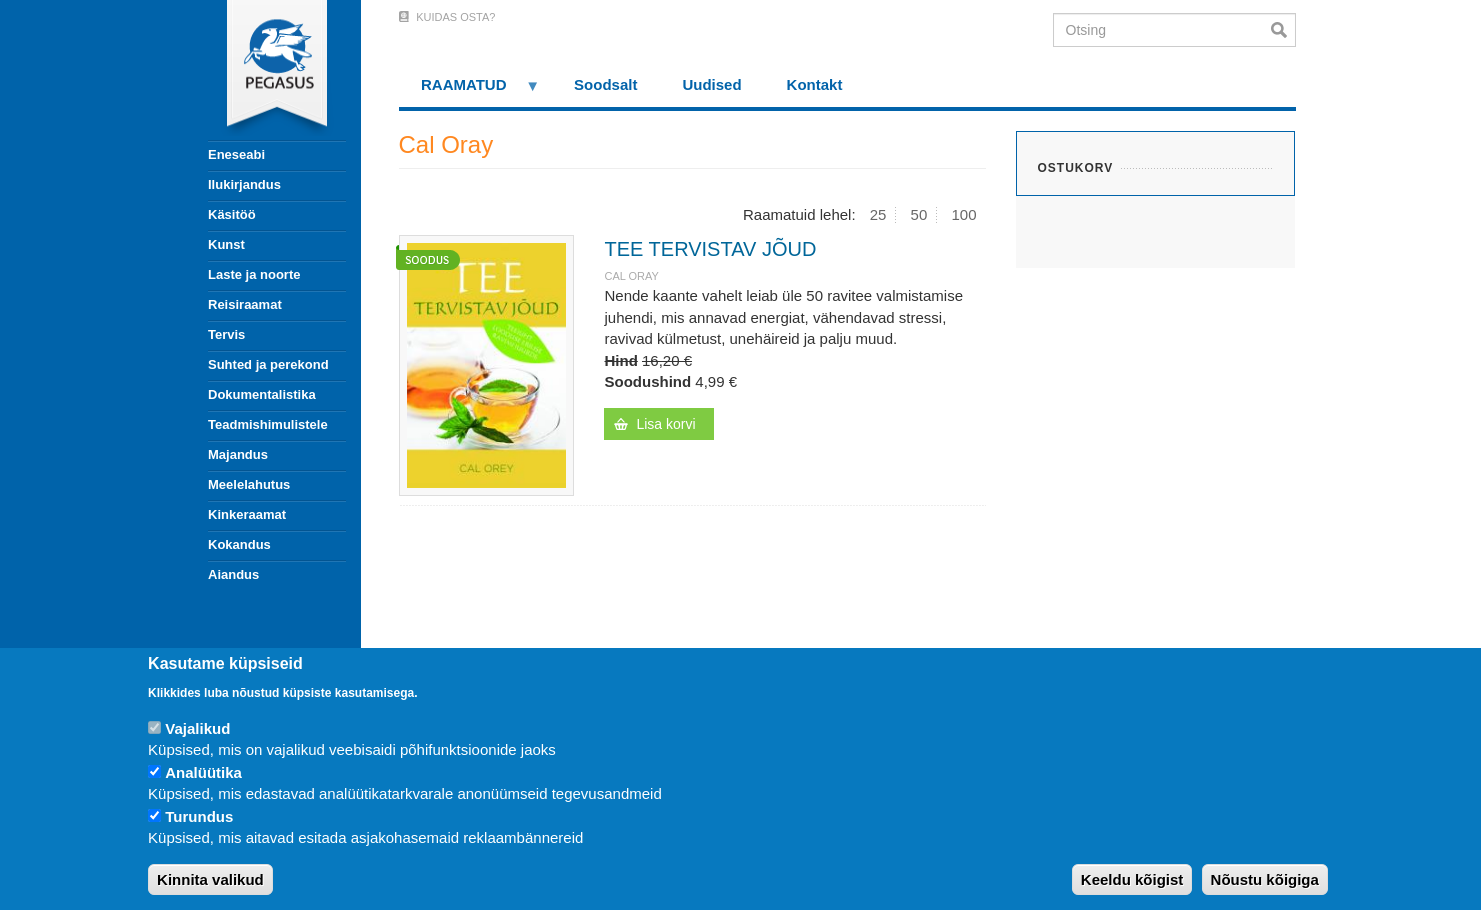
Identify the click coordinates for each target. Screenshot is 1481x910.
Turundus (199, 816)
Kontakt (815, 84)
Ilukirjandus (244, 184)
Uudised (711, 84)
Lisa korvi (665, 424)
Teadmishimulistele (268, 424)
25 (878, 214)
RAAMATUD (470, 91)
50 (919, 214)
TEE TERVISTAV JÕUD (710, 249)
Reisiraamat (245, 304)
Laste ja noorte (254, 274)
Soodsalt (605, 84)
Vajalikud (197, 728)
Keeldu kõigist (1132, 879)
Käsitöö (232, 214)
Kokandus (239, 544)
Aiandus (233, 574)
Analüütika (203, 772)
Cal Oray (631, 276)
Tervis (226, 334)
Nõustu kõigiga (1265, 879)
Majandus (238, 454)
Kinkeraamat (247, 514)
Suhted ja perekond (268, 364)
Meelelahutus (249, 484)
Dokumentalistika (262, 394)
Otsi (1283, 30)
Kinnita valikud (210, 879)
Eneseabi (236, 154)
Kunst (226, 244)
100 (963, 214)
